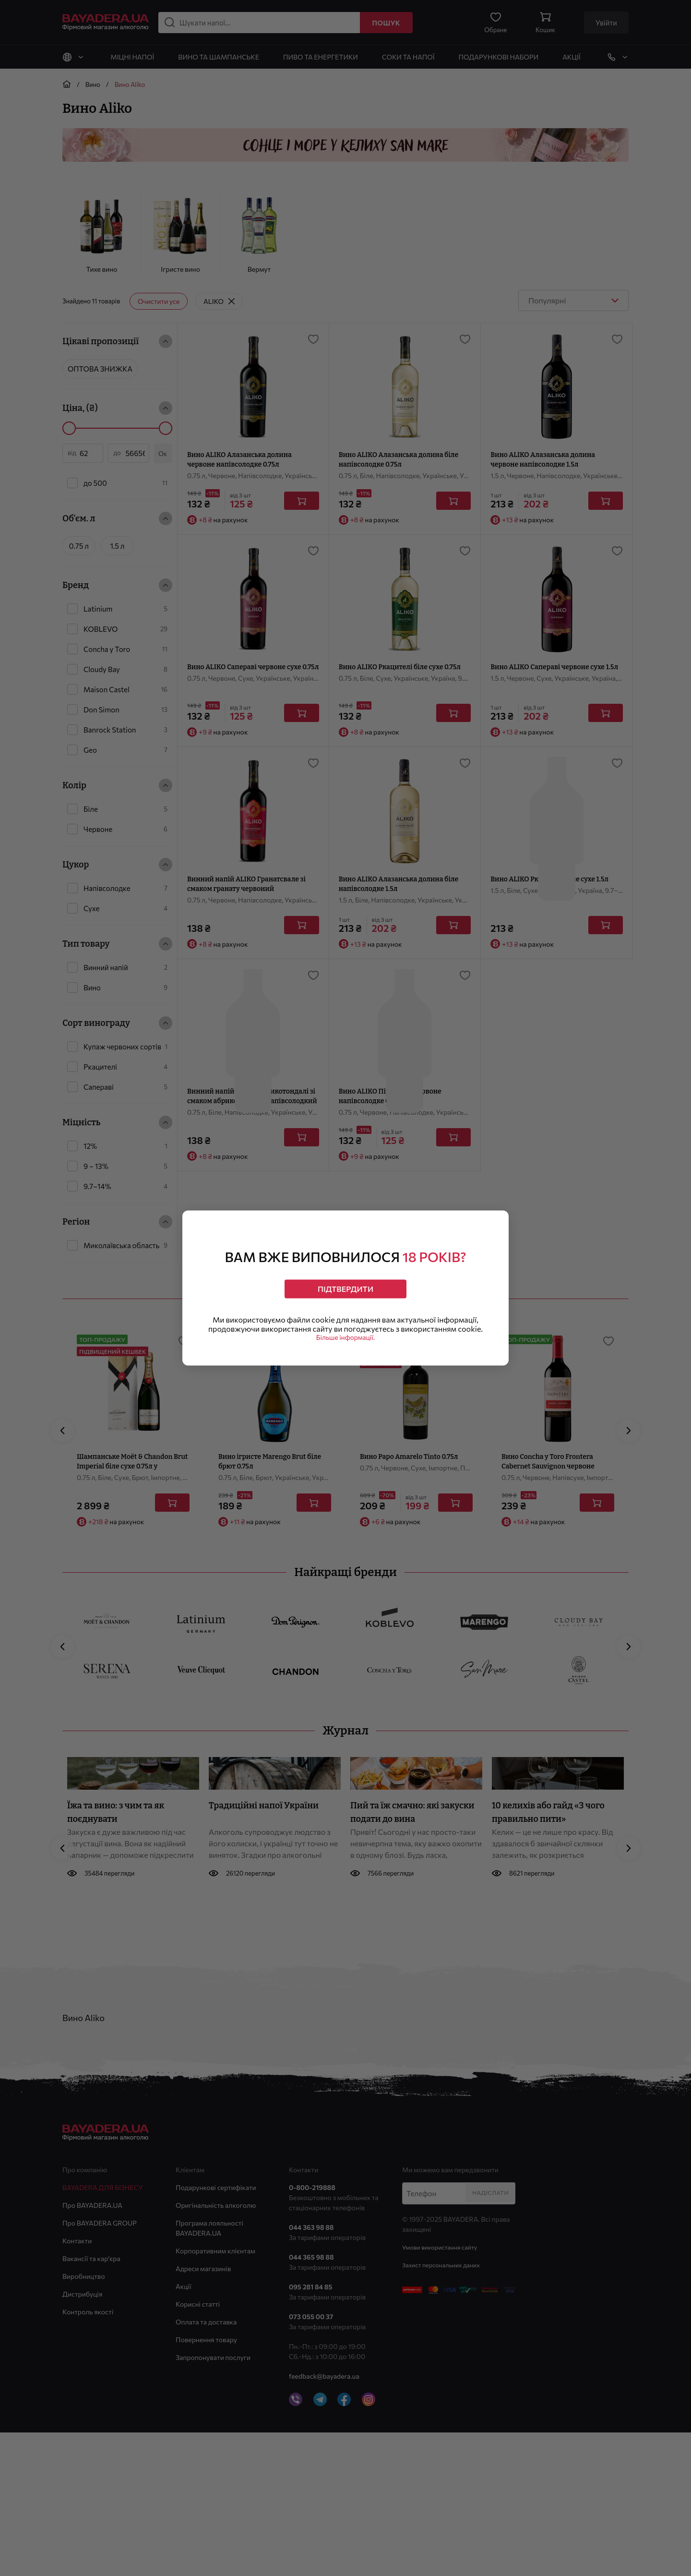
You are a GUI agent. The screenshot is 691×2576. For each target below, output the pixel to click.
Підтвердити (346, 1284)
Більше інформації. (345, 1343)
